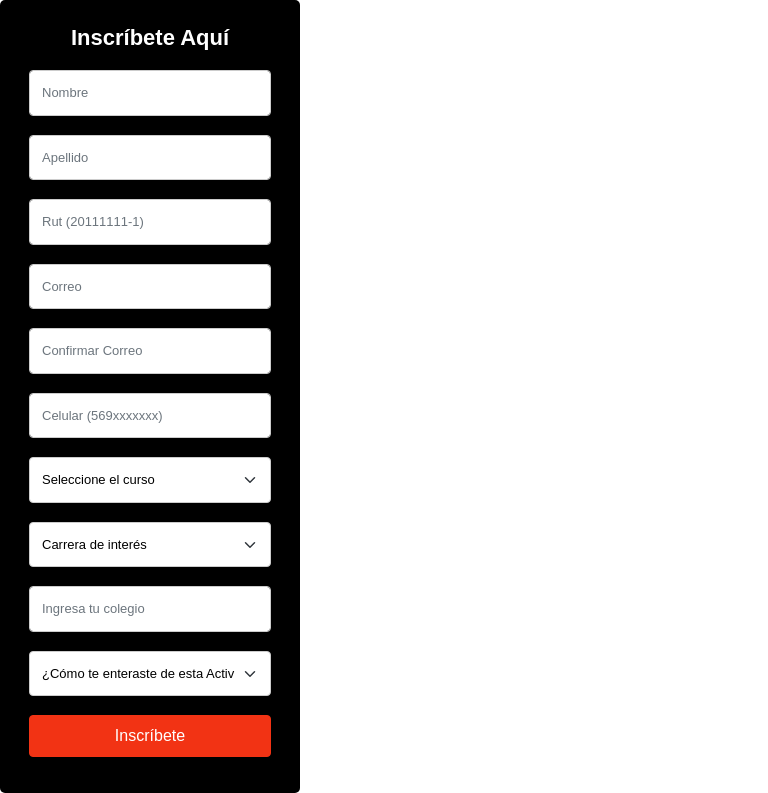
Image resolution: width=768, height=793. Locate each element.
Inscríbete (150, 735)
